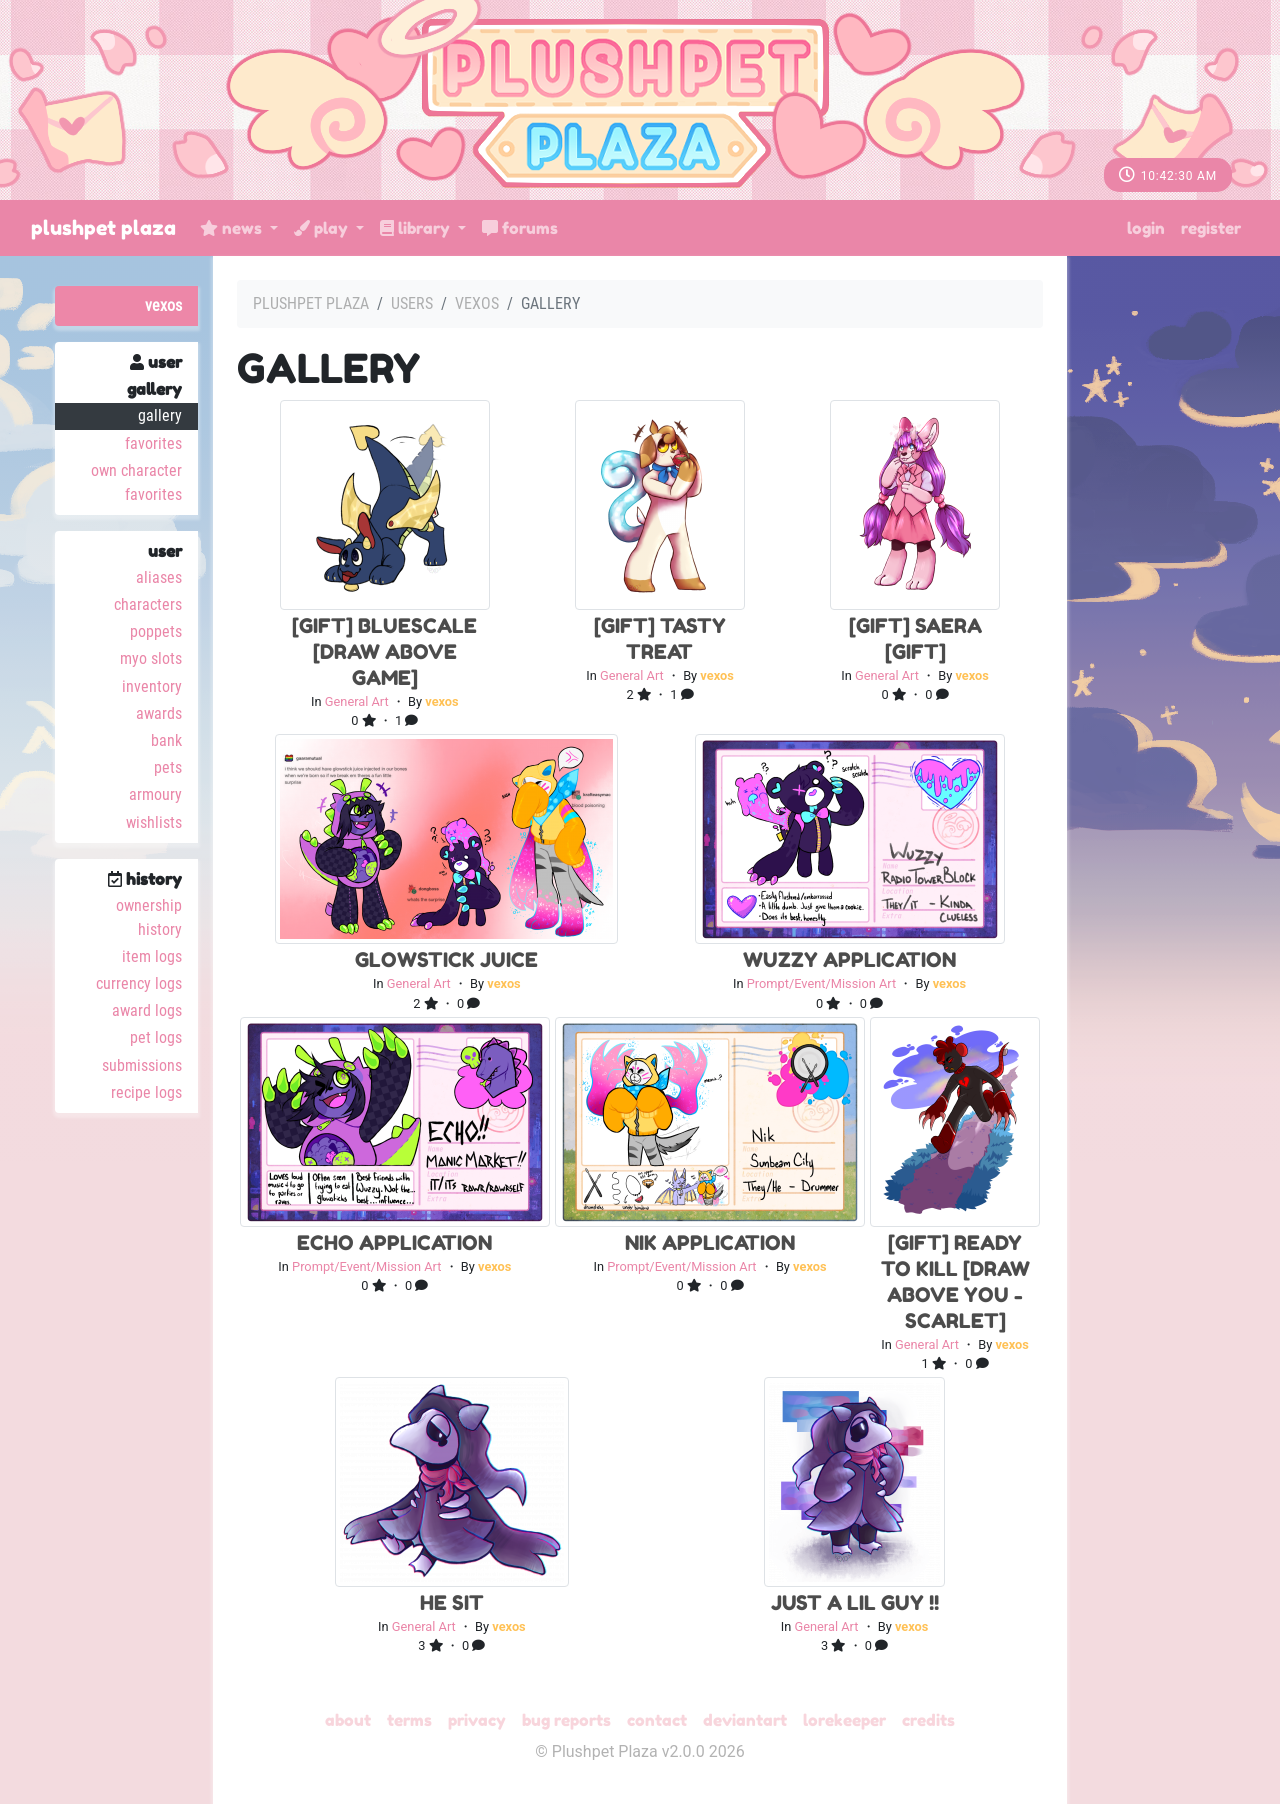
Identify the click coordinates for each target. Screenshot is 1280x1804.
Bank (166, 740)
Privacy (477, 1720)
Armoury (155, 794)
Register (1211, 228)
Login (1146, 228)
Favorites (153, 443)
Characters (148, 604)
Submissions (142, 1065)
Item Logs (152, 956)
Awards (159, 713)
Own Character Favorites (136, 482)
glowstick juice (446, 960)
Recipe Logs (146, 1092)
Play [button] (323, 228)
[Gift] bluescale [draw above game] (384, 652)
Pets (168, 767)
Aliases (159, 577)
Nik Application (710, 1243)
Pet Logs (156, 1037)
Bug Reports (566, 1720)
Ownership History (149, 917)
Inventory (152, 686)
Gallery (160, 415)
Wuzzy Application (849, 960)
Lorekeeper (844, 1720)
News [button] (233, 228)
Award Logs (147, 1010)
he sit (452, 1603)
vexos (163, 305)
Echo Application (394, 1243)
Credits (928, 1720)
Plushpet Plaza (103, 228)
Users (412, 303)
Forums (520, 228)
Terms (409, 1720)
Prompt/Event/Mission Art (821, 983)
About (348, 1720)
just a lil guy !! (855, 1603)
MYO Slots (151, 658)
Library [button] (417, 228)
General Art (357, 701)
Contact (657, 1720)
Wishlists (154, 822)
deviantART (745, 1720)
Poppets (156, 631)
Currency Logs (139, 983)
